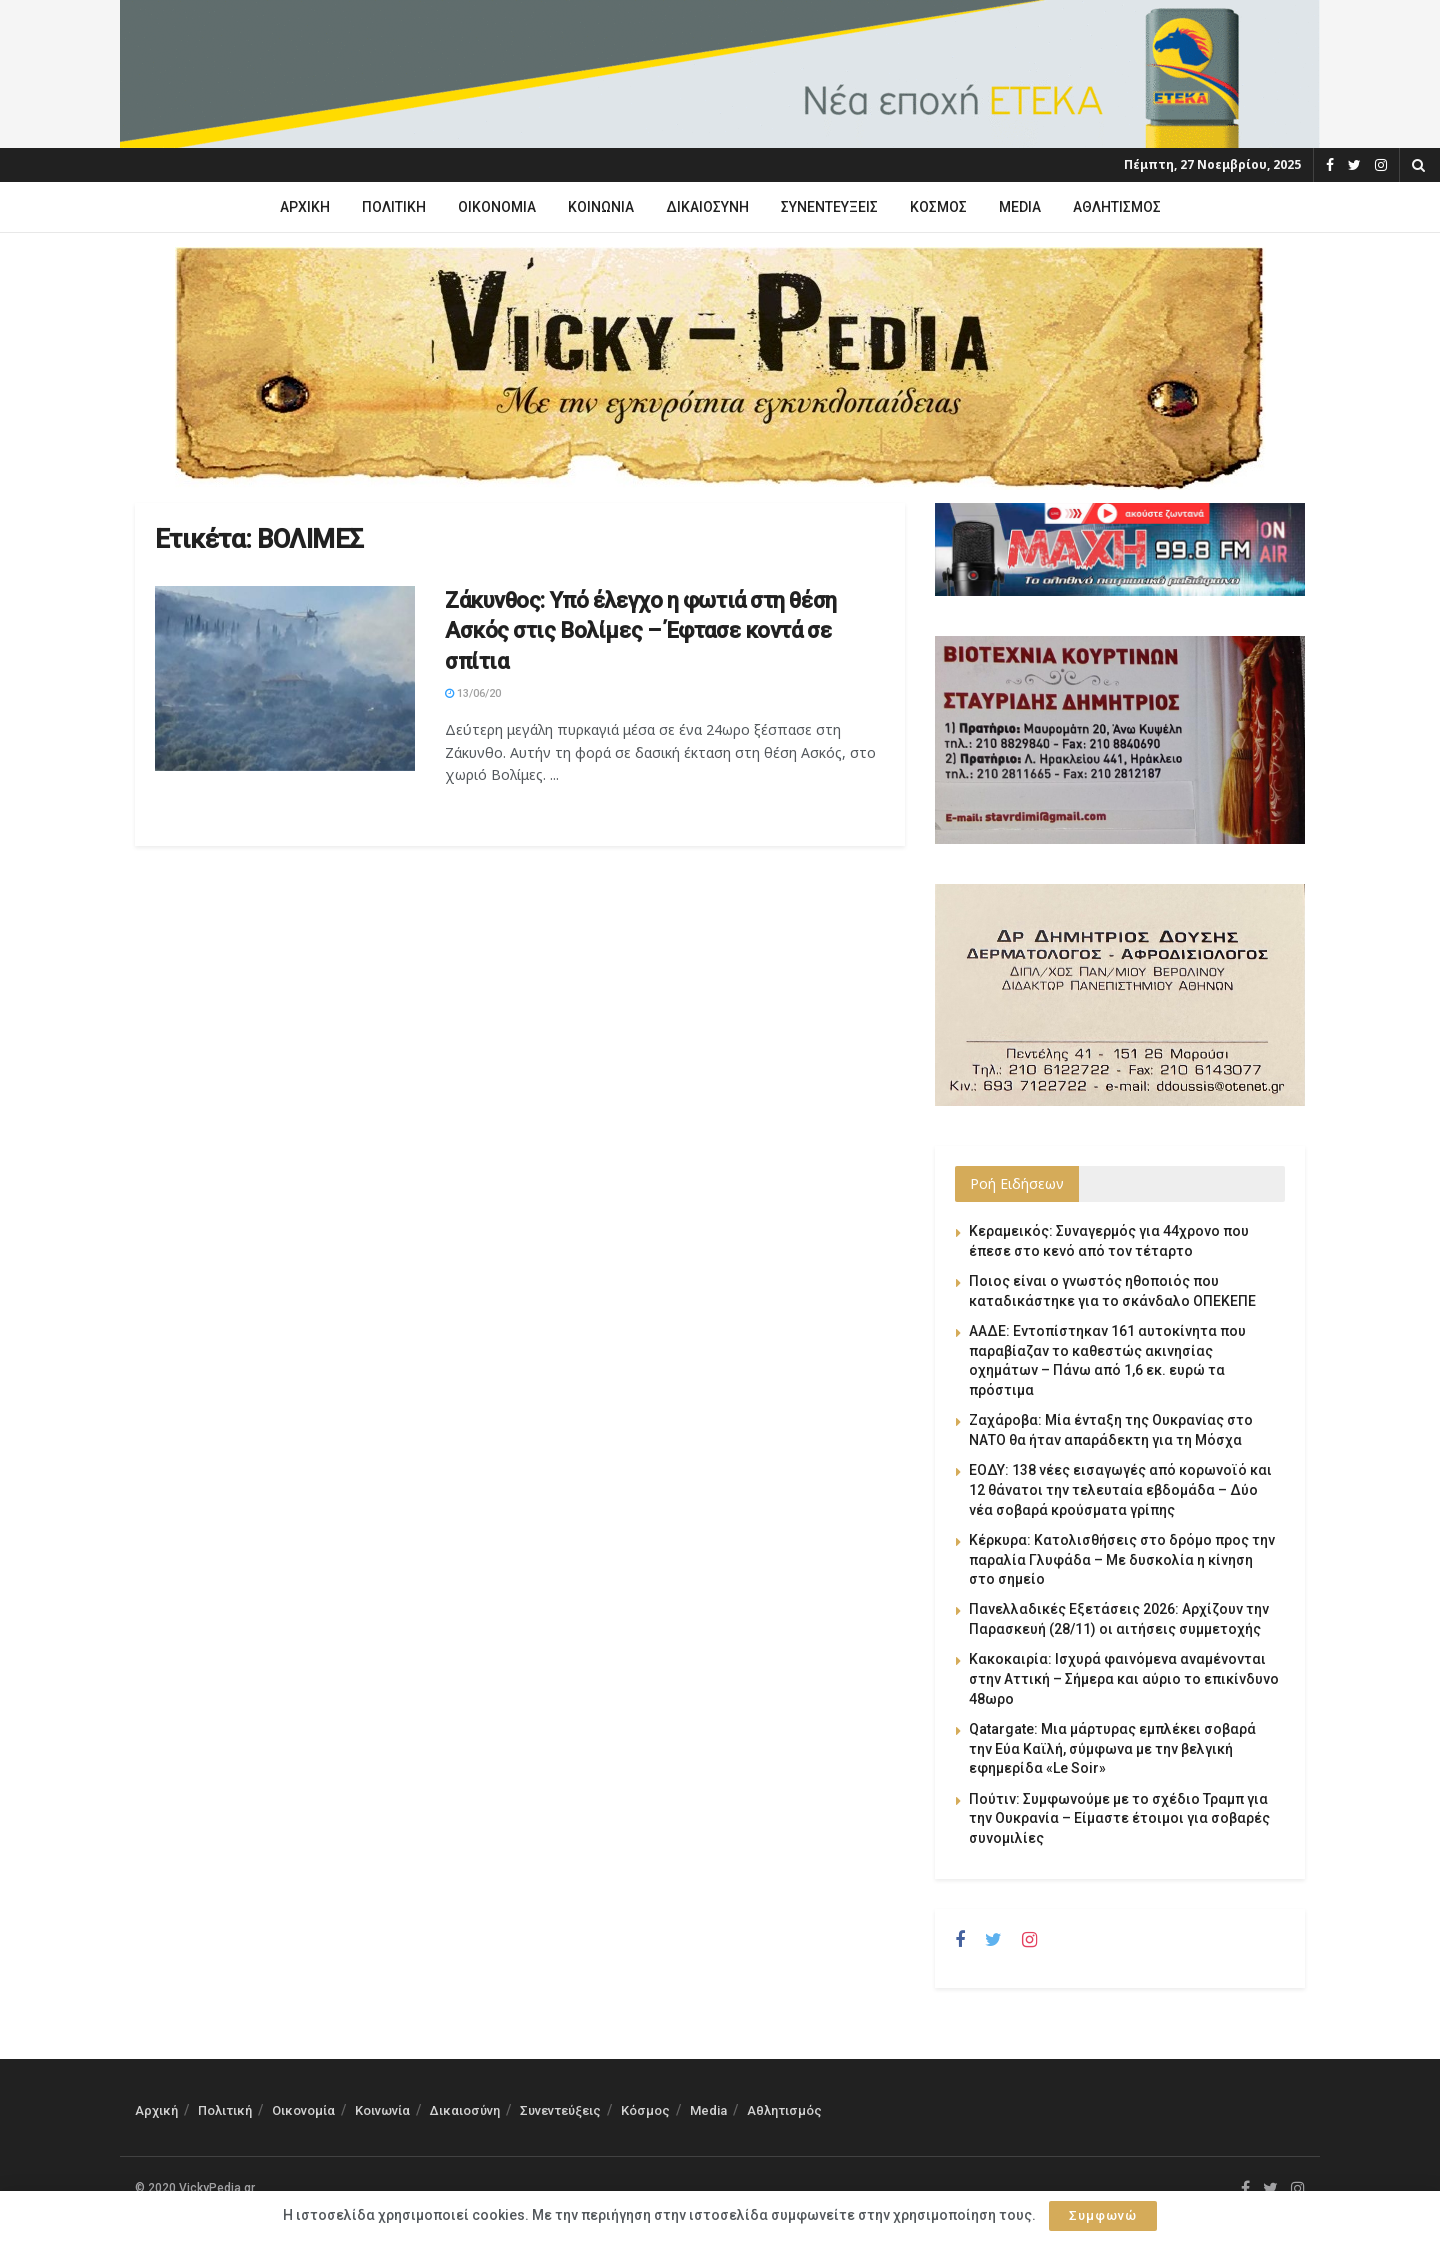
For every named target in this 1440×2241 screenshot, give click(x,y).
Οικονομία (497, 207)
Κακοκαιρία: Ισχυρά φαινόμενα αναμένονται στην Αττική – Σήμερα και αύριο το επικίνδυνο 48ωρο (1124, 1678)
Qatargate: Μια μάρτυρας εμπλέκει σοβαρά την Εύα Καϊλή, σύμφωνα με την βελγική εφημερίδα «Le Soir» (1112, 1748)
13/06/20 (473, 693)
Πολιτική (394, 207)
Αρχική (305, 207)
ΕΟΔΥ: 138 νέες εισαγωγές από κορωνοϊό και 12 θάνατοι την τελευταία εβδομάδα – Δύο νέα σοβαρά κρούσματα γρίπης (1120, 1489)
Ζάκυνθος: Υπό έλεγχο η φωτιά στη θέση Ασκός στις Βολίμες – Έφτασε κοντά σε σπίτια (641, 631)
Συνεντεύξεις (829, 207)
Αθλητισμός (1117, 207)
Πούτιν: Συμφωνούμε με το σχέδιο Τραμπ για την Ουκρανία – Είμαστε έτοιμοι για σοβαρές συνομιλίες (1119, 1818)
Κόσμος (938, 207)
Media (1020, 207)
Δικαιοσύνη (707, 207)
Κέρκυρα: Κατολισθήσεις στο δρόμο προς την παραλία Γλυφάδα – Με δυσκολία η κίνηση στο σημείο (1122, 1559)
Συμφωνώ (1103, 2215)
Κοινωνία (601, 207)
